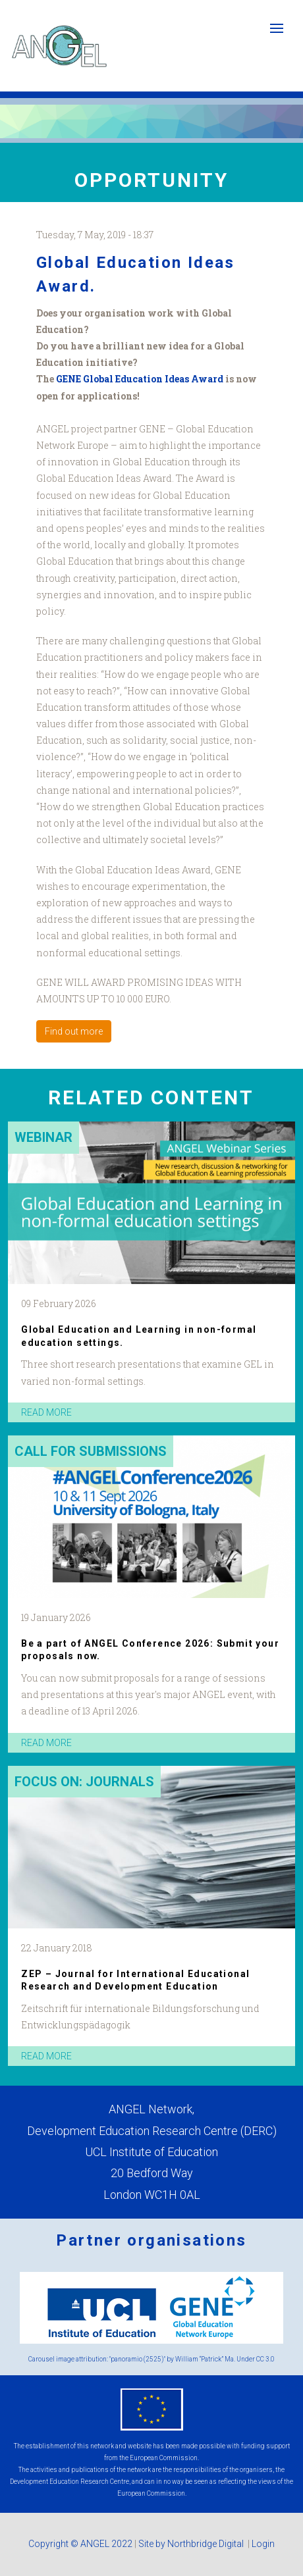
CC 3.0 (265, 2359)
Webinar (43, 1137)
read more (46, 1412)
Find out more (74, 1031)
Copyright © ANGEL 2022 (80, 2543)
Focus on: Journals (84, 1782)
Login (263, 2543)
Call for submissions (90, 1451)
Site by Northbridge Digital (192, 2543)
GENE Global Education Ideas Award (140, 379)
